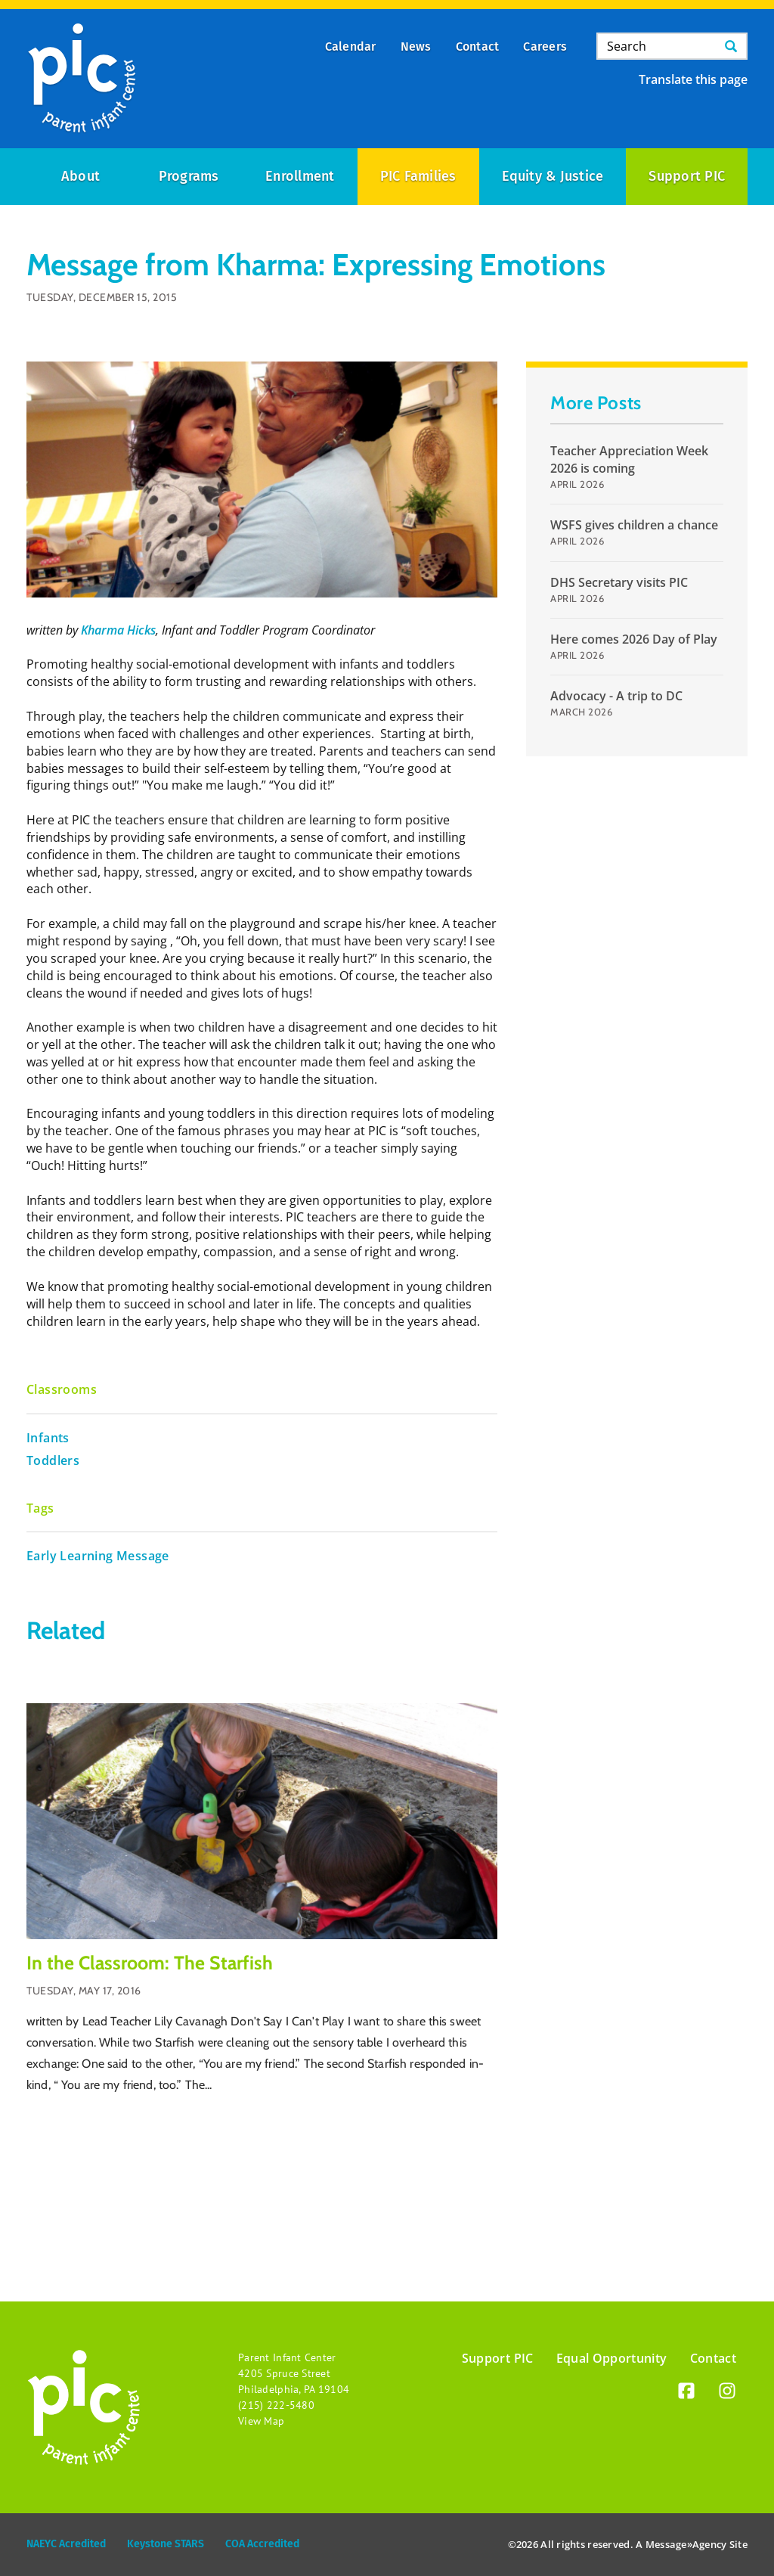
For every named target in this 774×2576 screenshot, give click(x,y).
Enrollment (299, 176)
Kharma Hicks (118, 630)
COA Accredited (262, 2543)
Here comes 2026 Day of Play (633, 639)
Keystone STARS (165, 2543)
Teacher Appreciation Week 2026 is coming (629, 459)
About (80, 176)
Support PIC (687, 176)
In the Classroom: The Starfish (149, 1962)
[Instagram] (727, 2393)
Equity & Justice (553, 176)
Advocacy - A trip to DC (616, 695)
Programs (189, 176)
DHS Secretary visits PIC (619, 582)
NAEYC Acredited (66, 2543)
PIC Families (418, 176)
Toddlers (52, 1460)
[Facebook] (686, 2393)
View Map (261, 2421)
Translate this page (693, 79)
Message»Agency (686, 2544)
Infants (48, 1437)
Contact (713, 2358)
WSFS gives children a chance (634, 525)
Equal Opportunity (611, 2358)
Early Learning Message (97, 1555)
